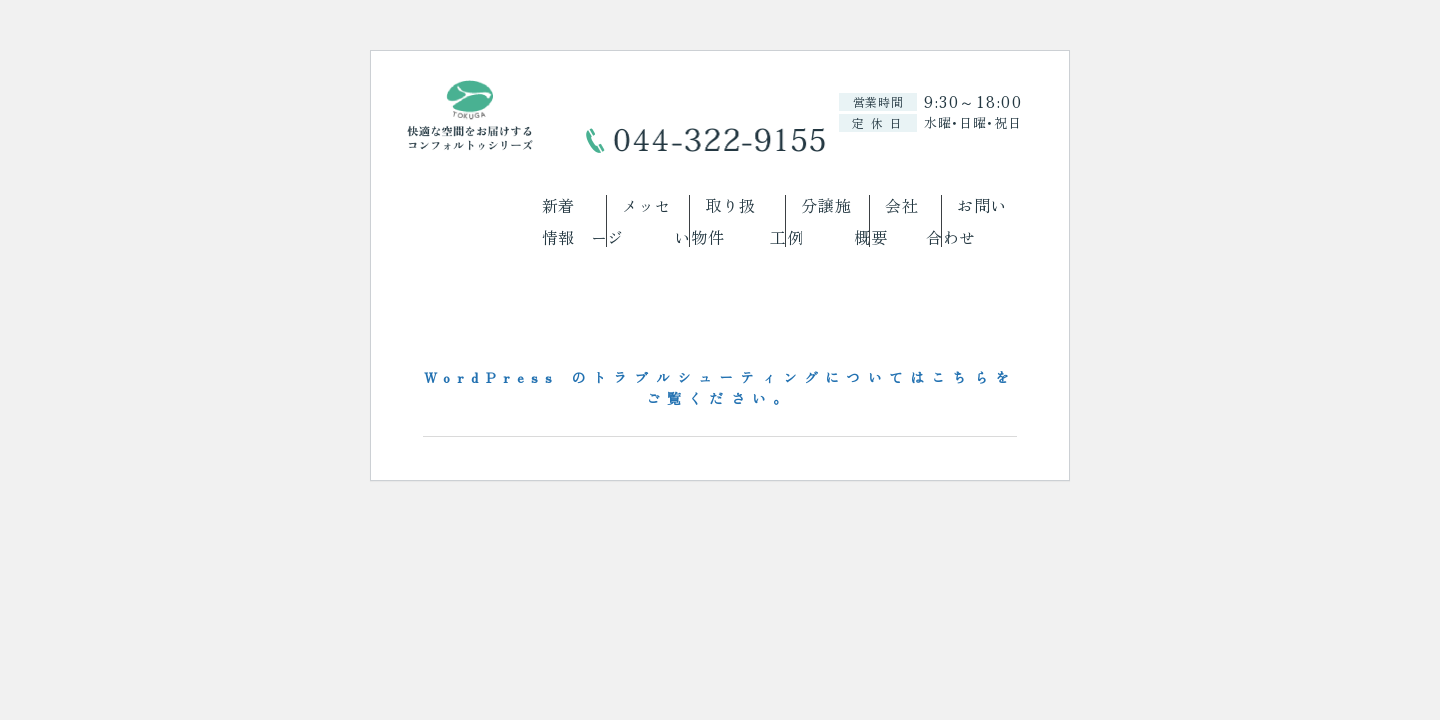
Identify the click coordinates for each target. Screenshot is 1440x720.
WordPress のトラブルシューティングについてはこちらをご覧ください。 (720, 387)
